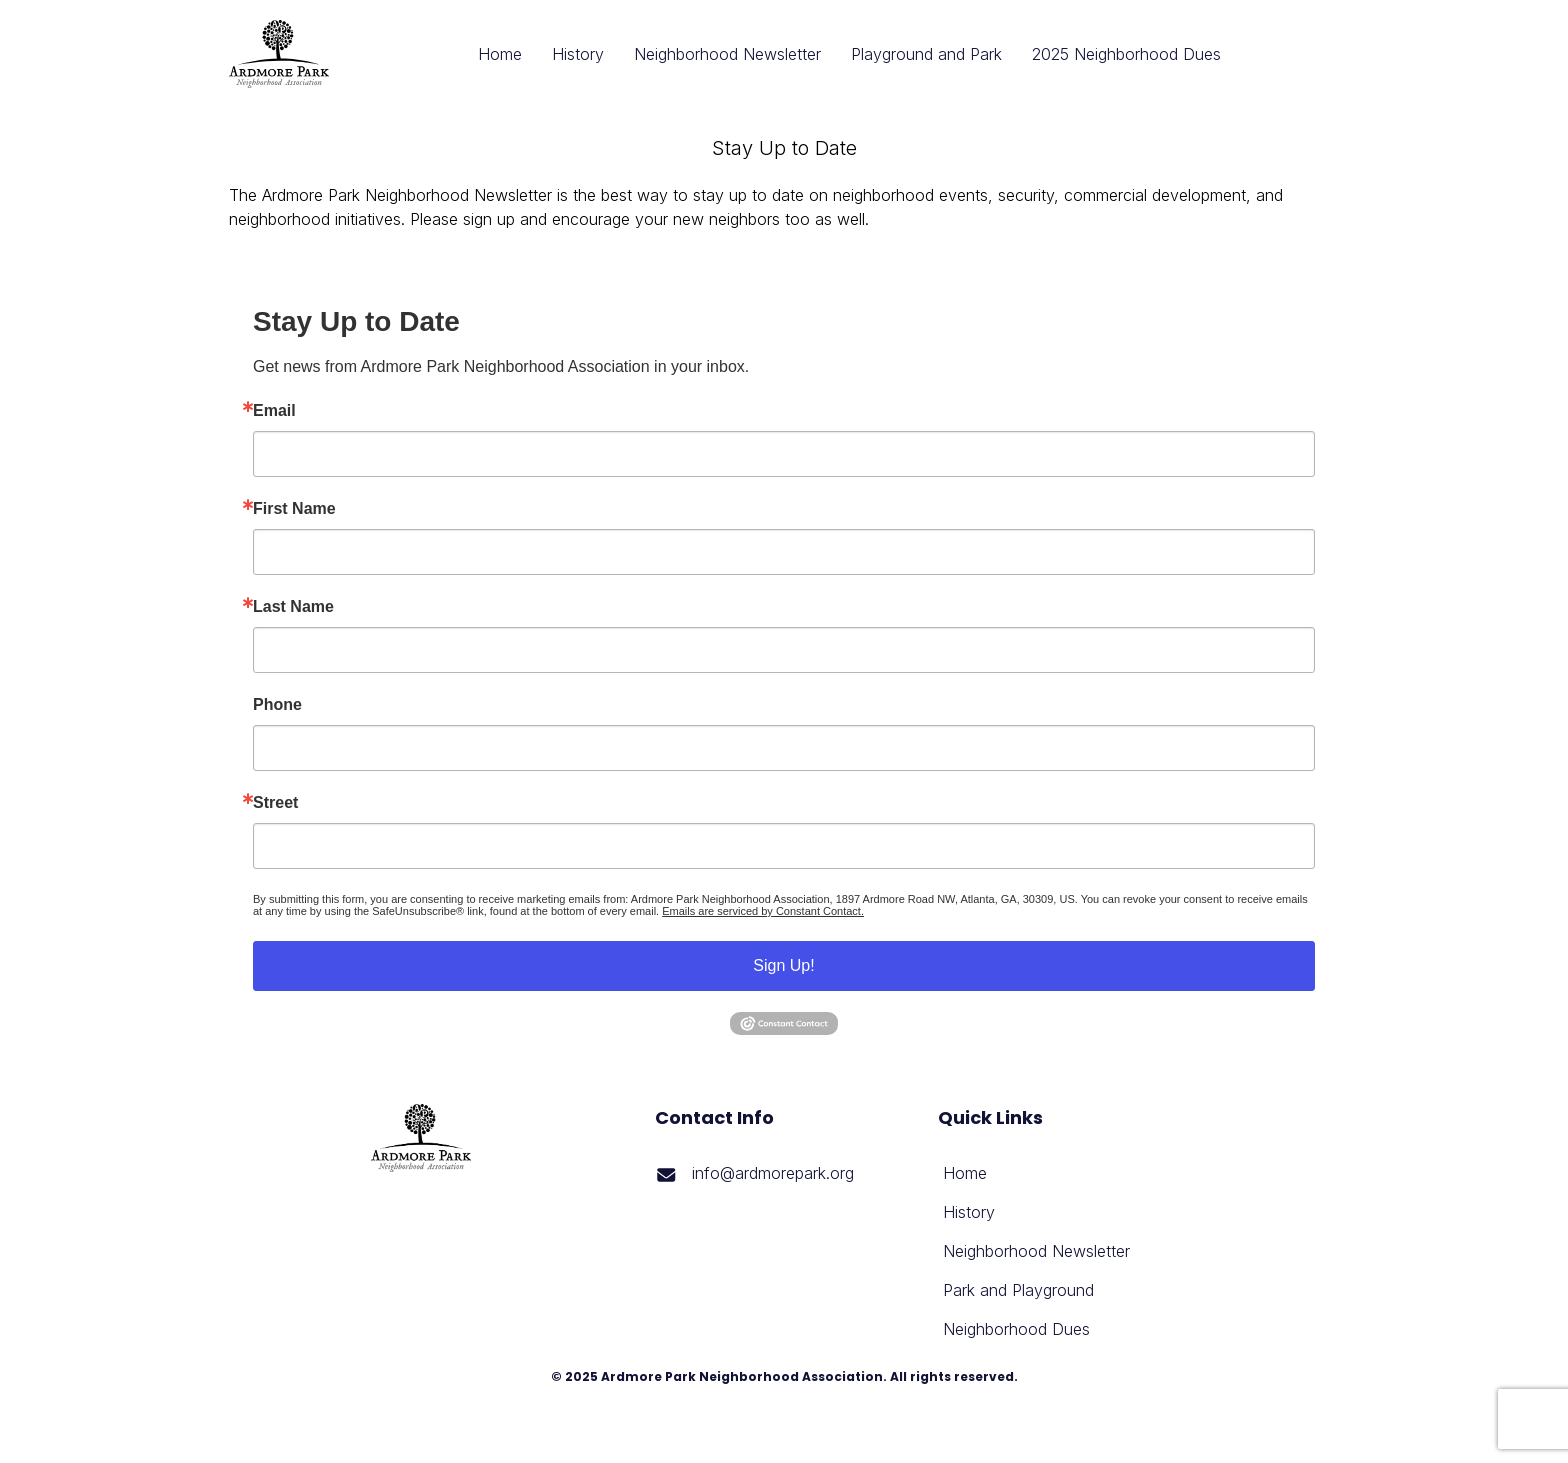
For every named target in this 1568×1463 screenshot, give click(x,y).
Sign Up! (783, 965)
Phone (277, 705)
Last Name (293, 607)
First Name (294, 509)
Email (274, 411)
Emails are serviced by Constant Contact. (763, 911)
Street (275, 803)
